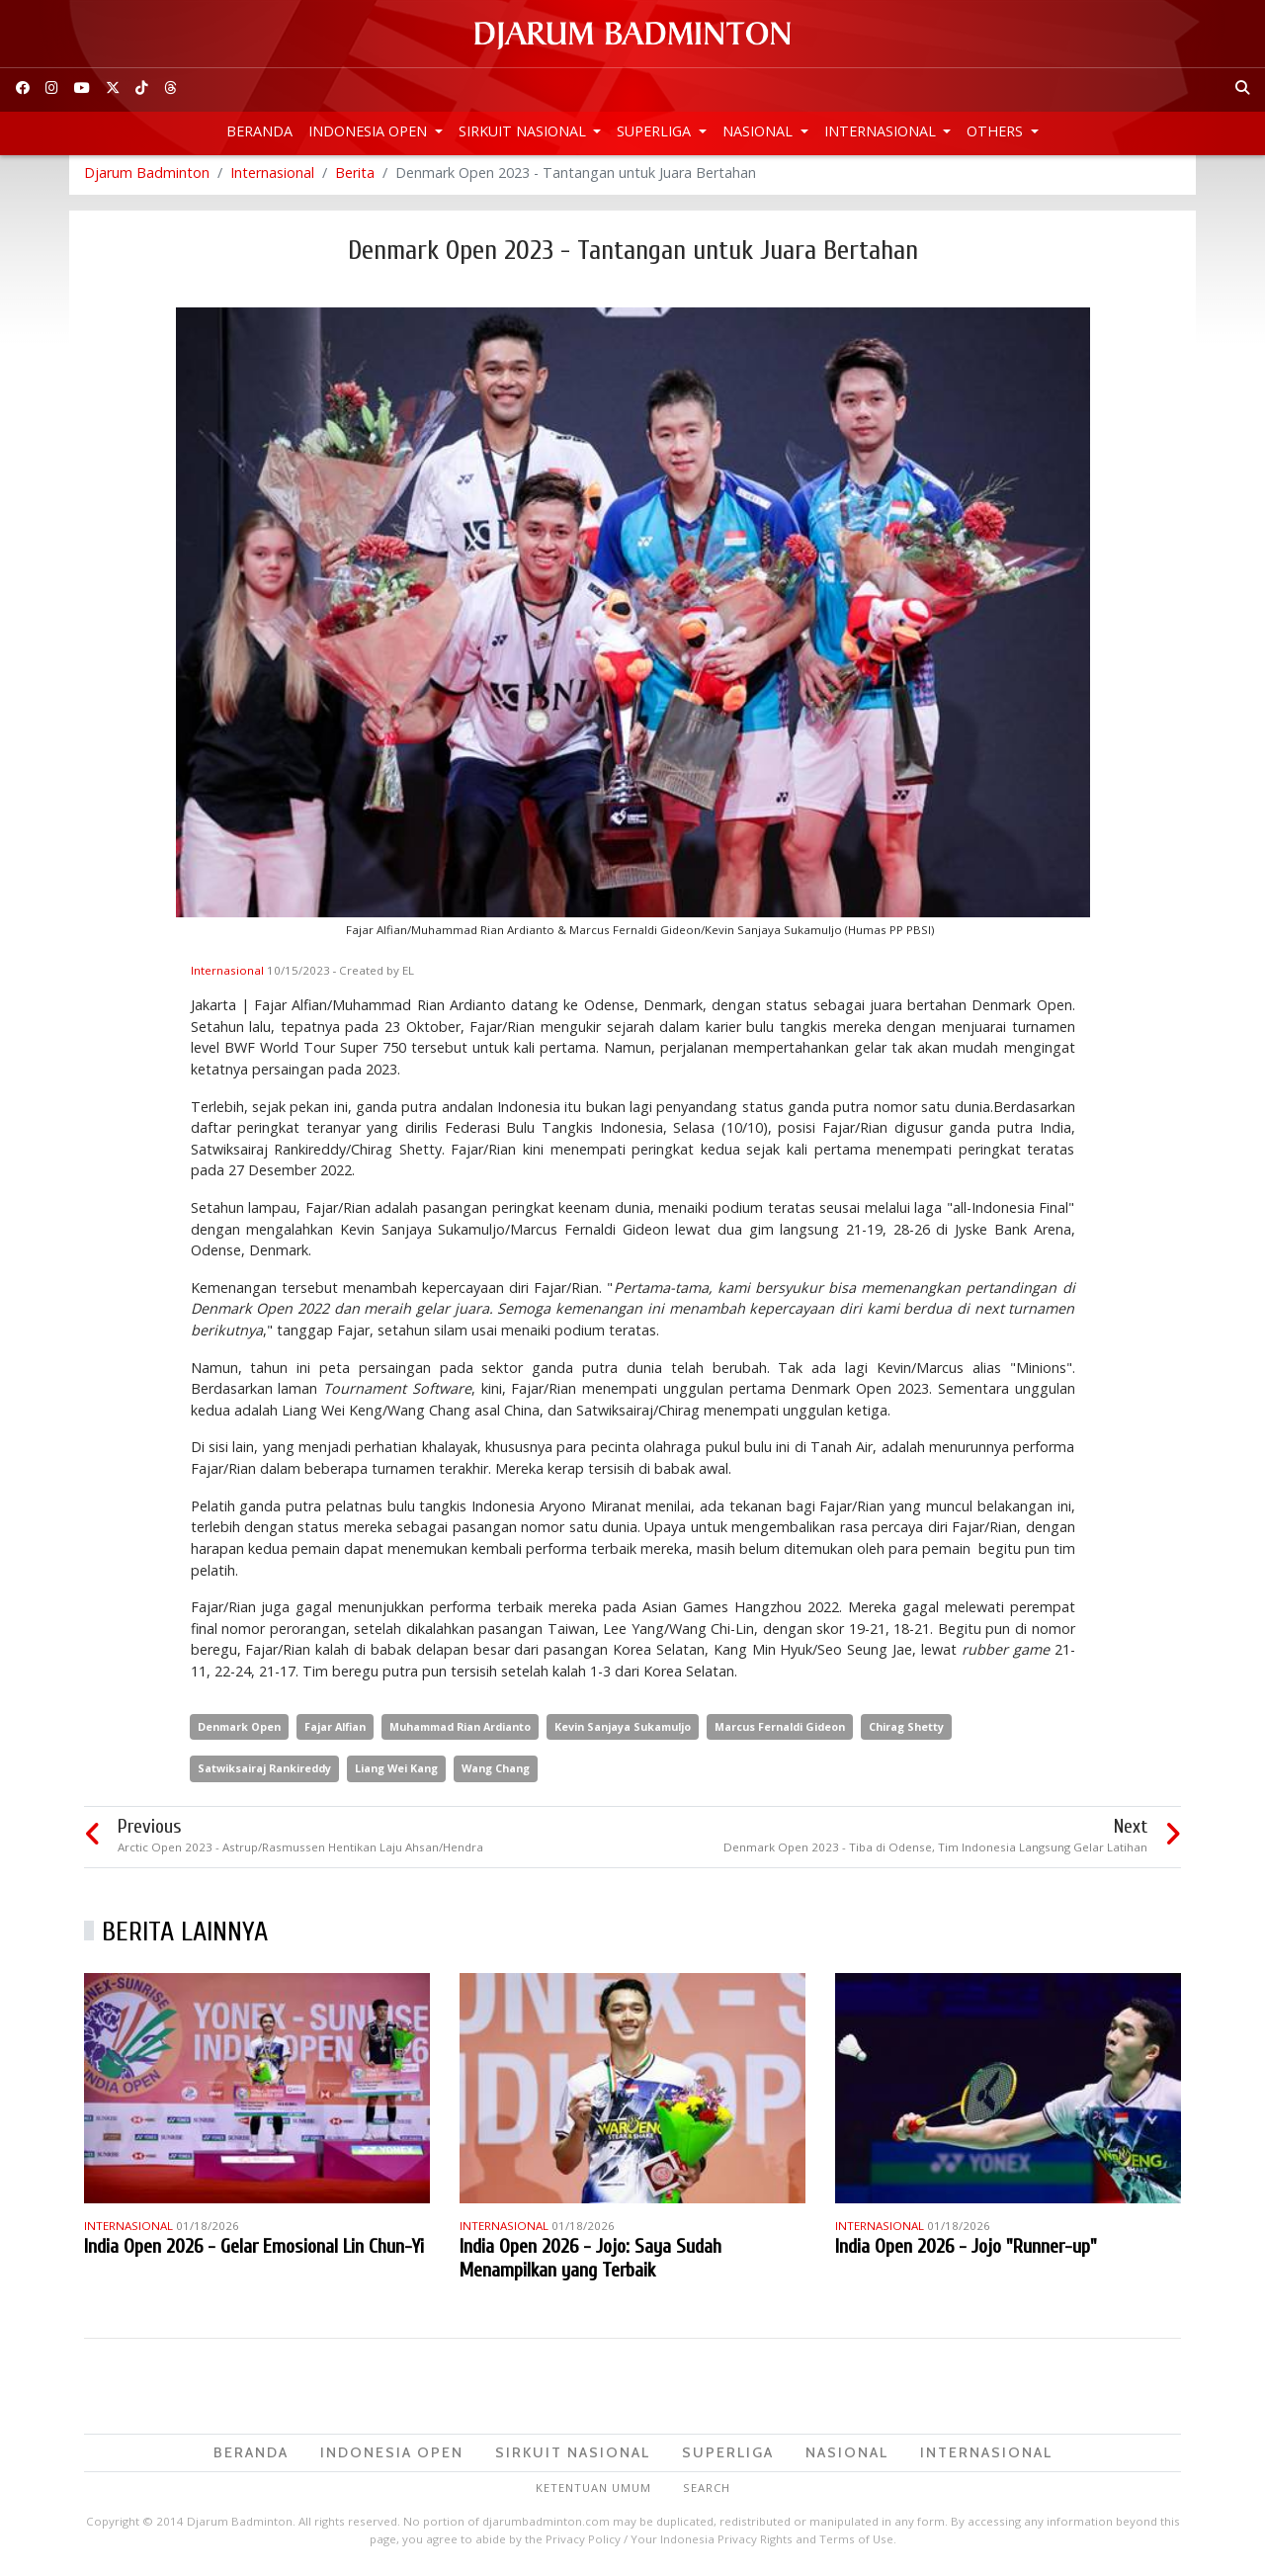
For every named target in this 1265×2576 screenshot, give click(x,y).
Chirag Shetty (906, 1731)
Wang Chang (496, 1773)
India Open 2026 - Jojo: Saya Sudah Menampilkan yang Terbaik (590, 2263)
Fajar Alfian (335, 1731)
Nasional (759, 131)
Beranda (259, 131)
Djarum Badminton (147, 177)
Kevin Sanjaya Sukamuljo (622, 1731)
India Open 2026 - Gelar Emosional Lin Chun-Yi (254, 2251)
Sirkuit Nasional (524, 131)
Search (706, 2493)
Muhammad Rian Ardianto (460, 1731)
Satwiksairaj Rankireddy (264, 1773)
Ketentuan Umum (593, 2493)
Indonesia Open (369, 131)
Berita (355, 177)
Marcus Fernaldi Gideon (780, 1731)
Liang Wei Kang (396, 1773)
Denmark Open (239, 1731)
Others (997, 131)
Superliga (656, 131)
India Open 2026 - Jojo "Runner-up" (966, 2251)
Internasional (882, 131)
